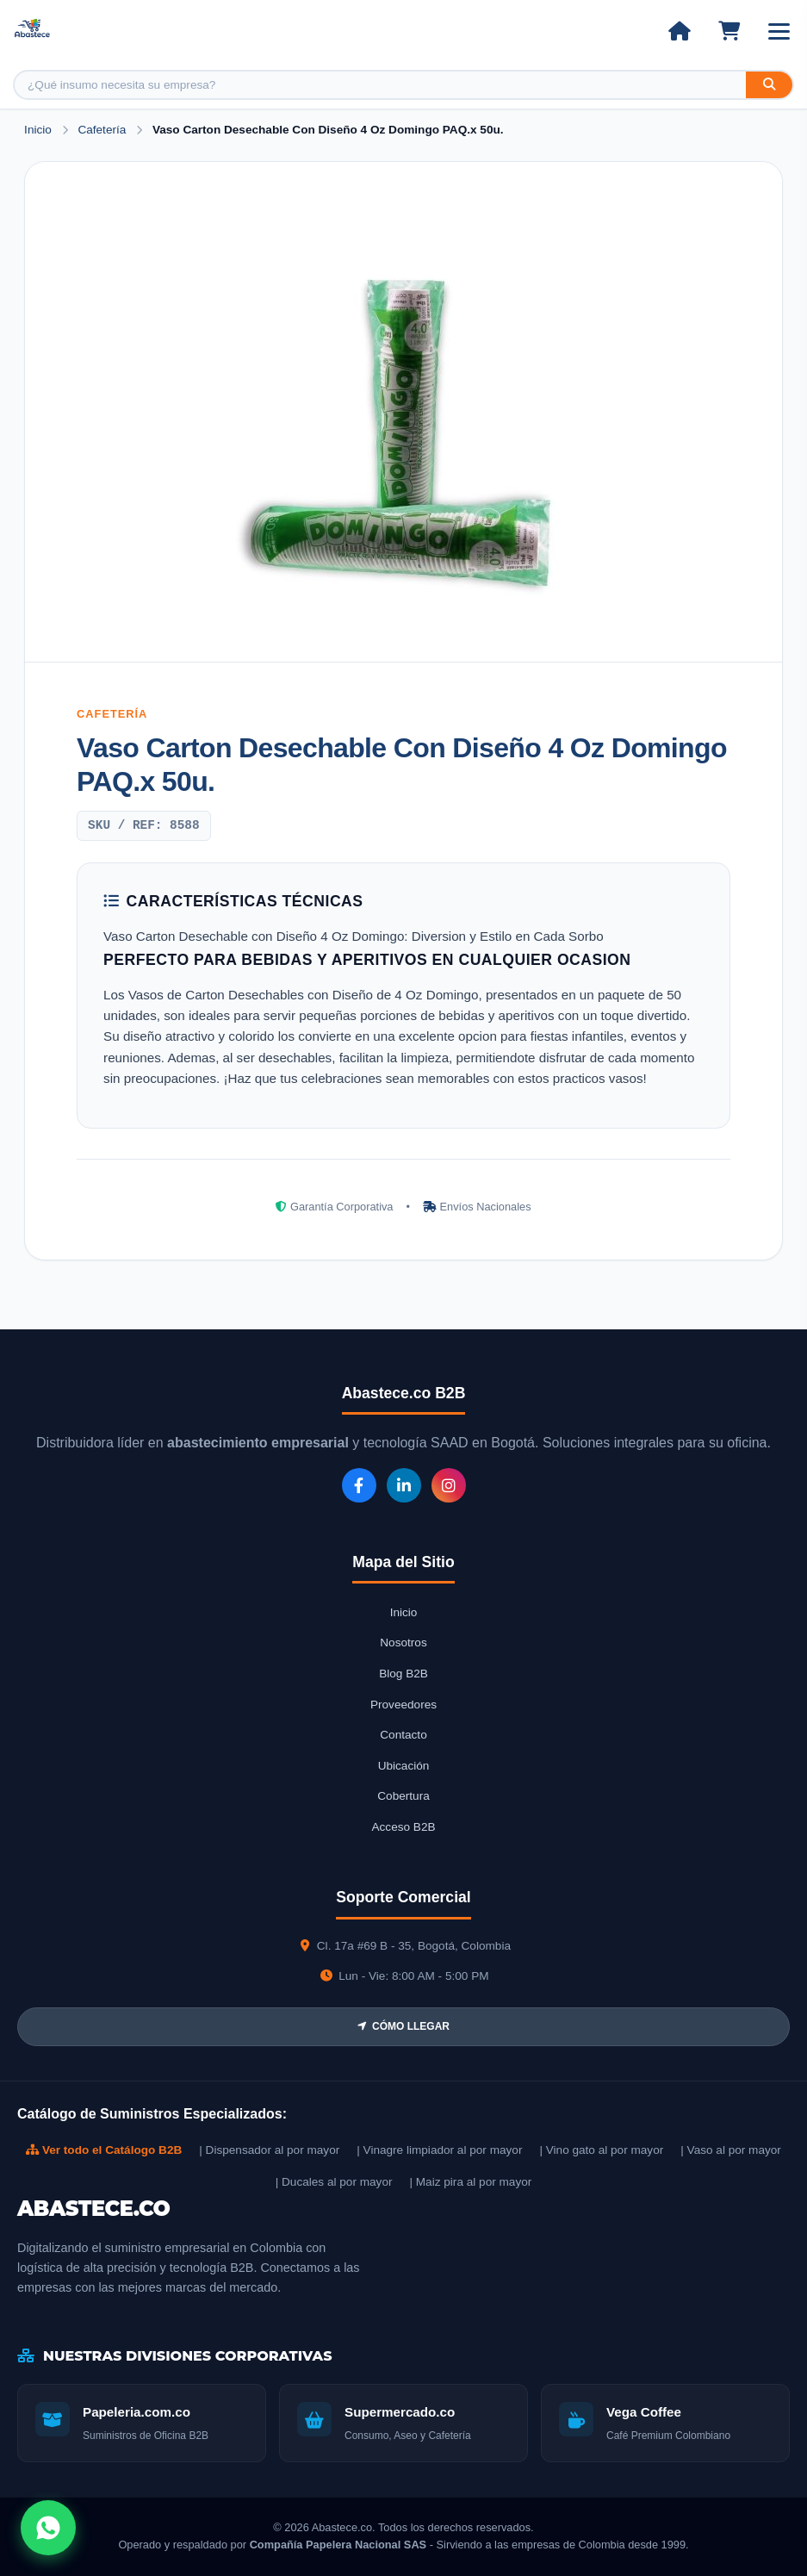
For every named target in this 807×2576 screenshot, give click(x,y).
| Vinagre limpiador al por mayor (439, 2150)
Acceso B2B (403, 1826)
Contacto (403, 1734)
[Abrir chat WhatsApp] (48, 2527)
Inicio (38, 129)
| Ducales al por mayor (334, 2181)
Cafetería (103, 129)
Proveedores (403, 1704)
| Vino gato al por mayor (601, 2150)
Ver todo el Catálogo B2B (104, 2150)
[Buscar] (769, 85)
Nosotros (403, 1642)
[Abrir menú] (779, 31)
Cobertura (403, 1795)
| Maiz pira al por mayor (470, 2181)
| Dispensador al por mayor (269, 2150)
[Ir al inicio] (679, 31)
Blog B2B (403, 1673)
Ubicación (404, 1765)
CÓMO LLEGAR (403, 2026)
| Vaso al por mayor (730, 2150)
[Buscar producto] (380, 85)
